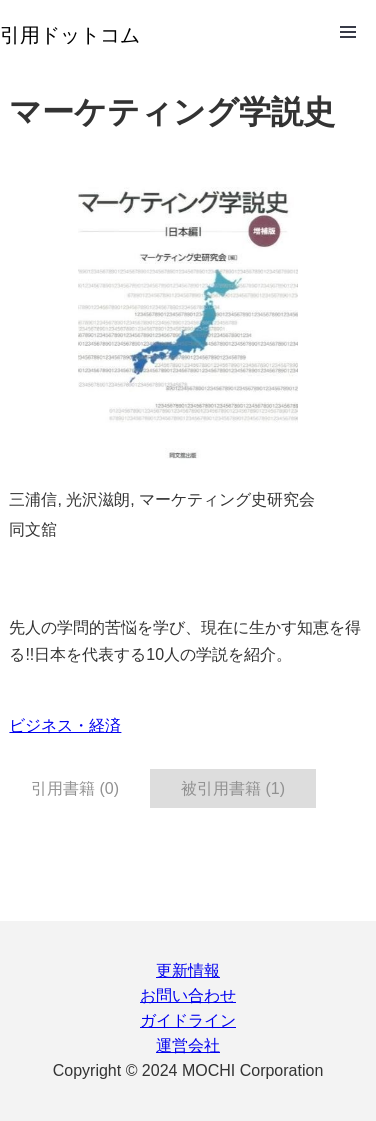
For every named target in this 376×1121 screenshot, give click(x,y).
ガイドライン (188, 1020)
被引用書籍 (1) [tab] (233, 788)
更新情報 (188, 970)
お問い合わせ (188, 995)
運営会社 (188, 1045)
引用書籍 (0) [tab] (75, 788)
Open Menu (348, 32)
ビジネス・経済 (65, 725)
